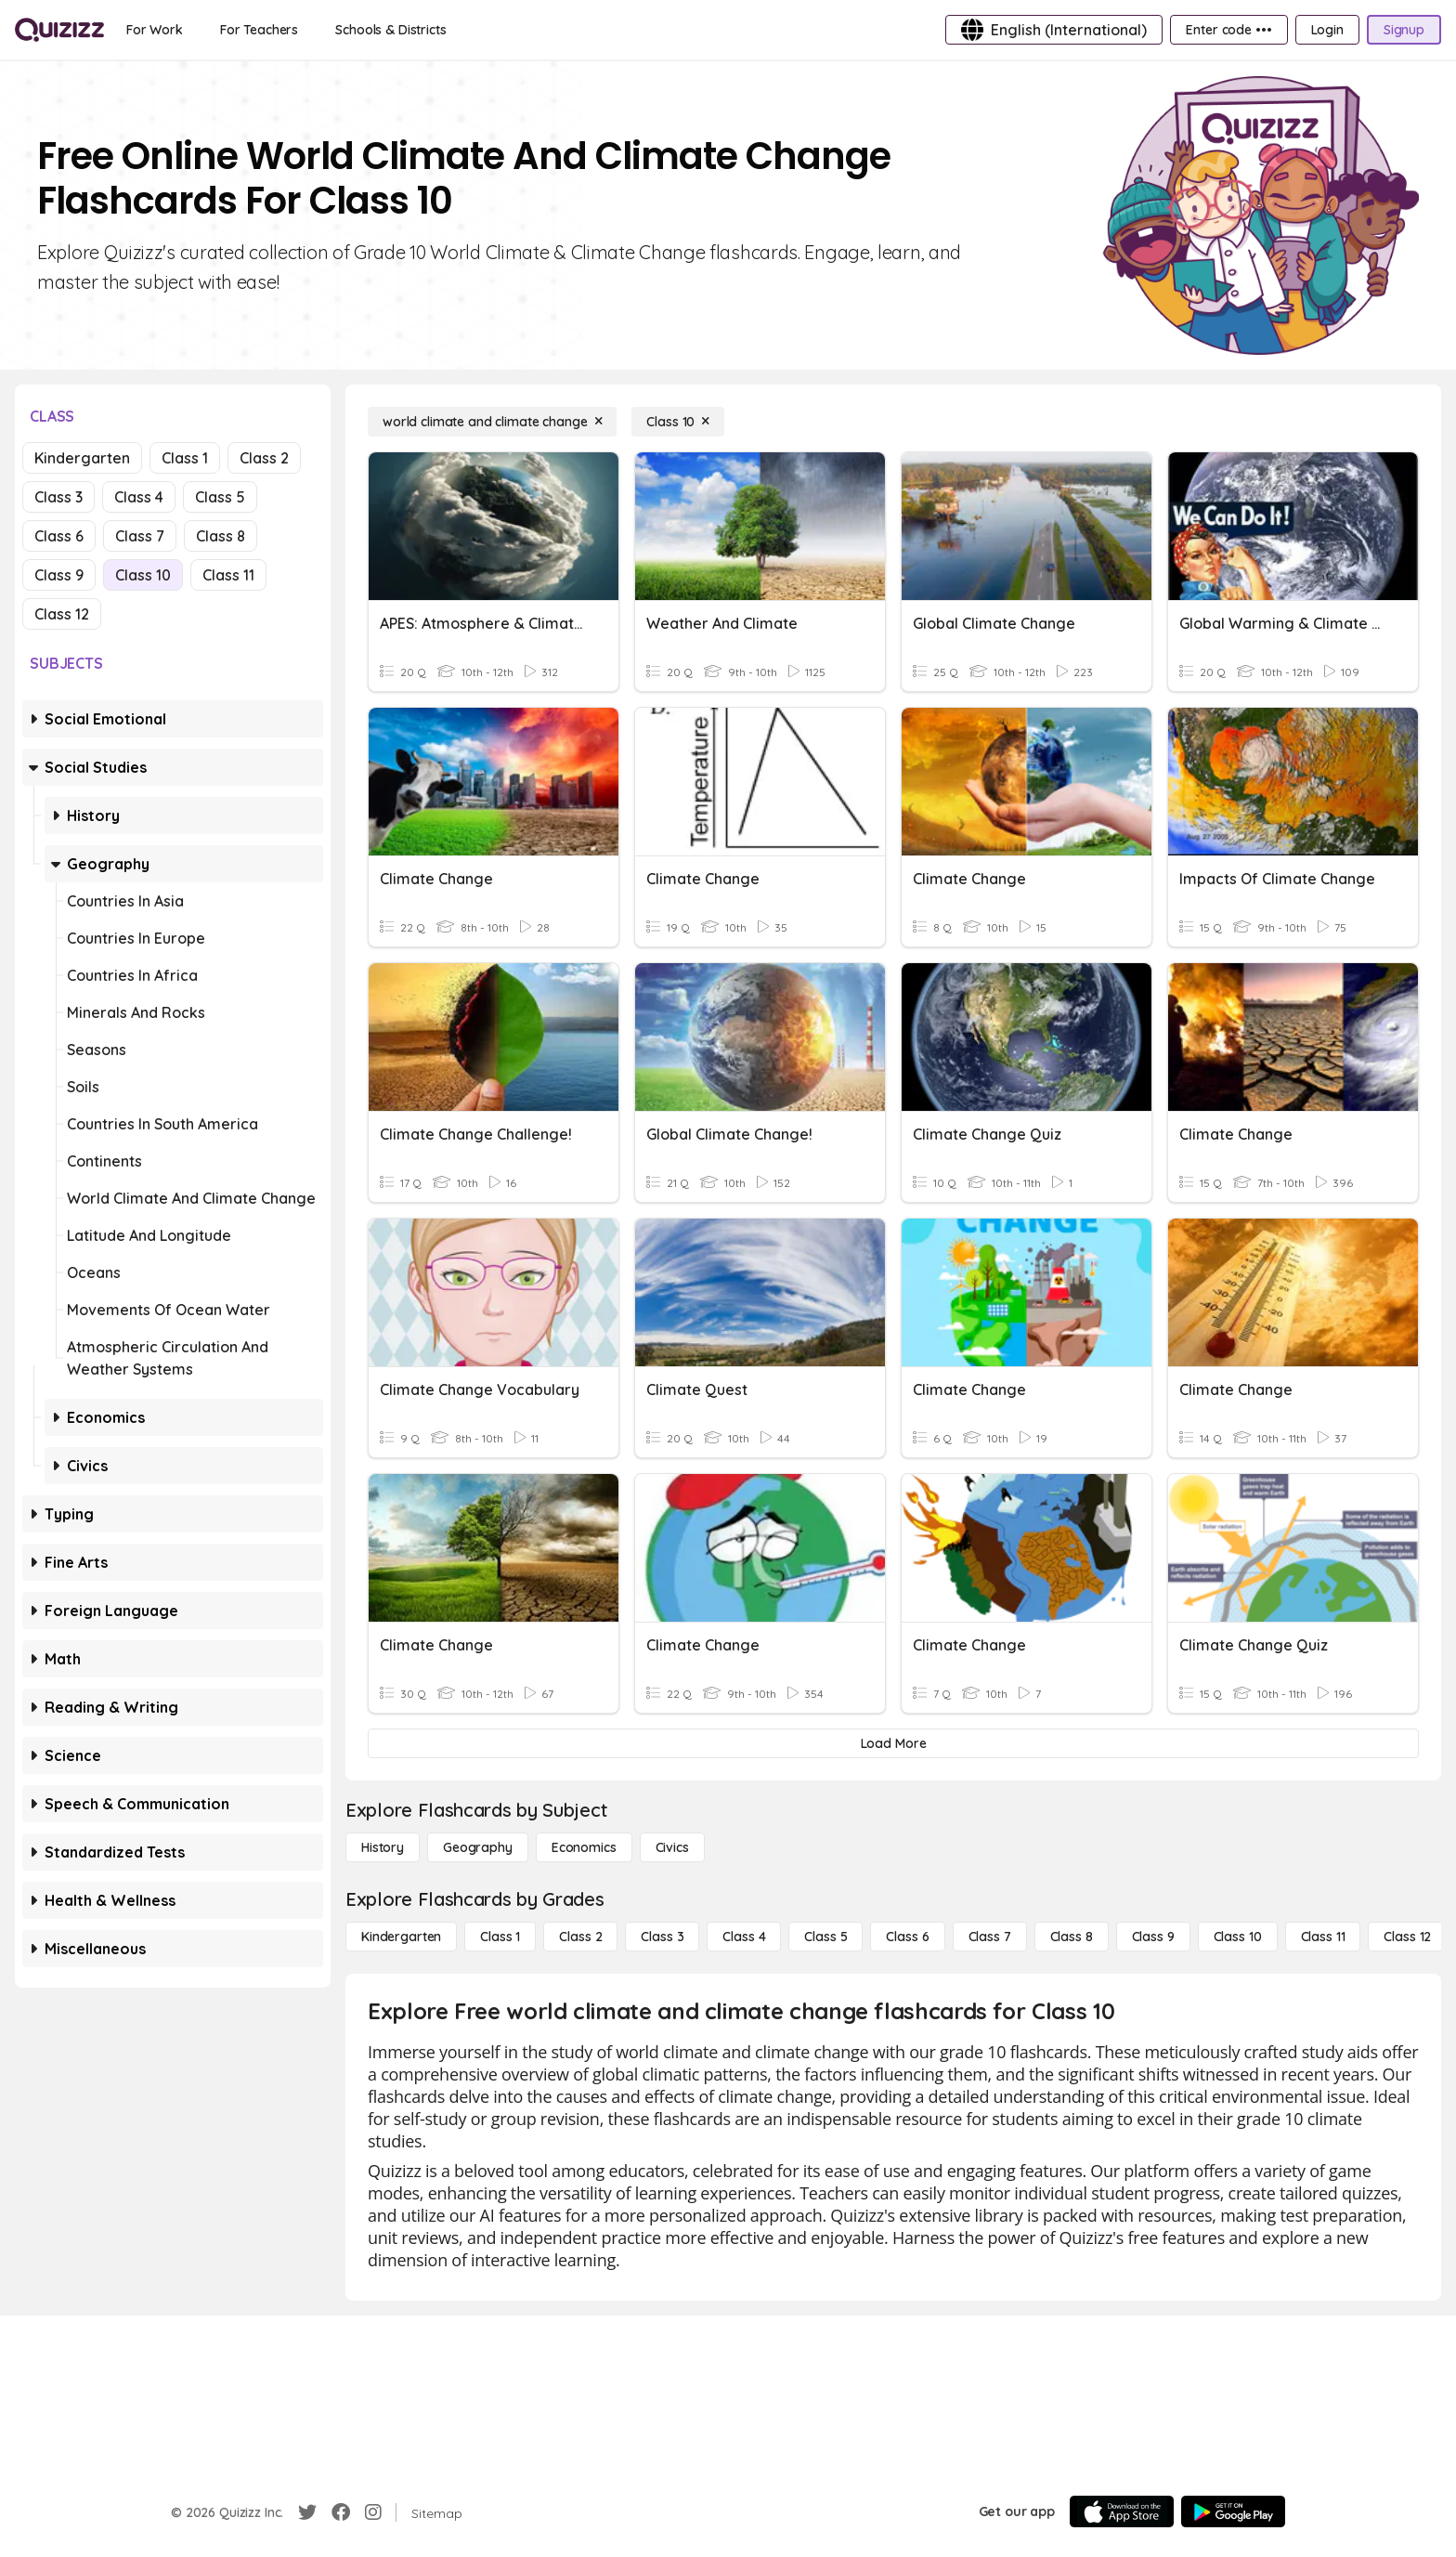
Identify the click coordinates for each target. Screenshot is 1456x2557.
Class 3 (58, 497)
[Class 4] (744, 1936)
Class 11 (228, 575)
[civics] (672, 1847)
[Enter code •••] (1228, 30)
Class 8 (220, 536)
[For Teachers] (259, 30)
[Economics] (584, 1847)
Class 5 (220, 497)
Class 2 (264, 458)
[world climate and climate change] (492, 422)
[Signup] (1404, 30)
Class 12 (61, 614)
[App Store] (1122, 2511)
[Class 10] (677, 422)
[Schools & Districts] (390, 30)
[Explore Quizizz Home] (59, 30)
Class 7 (139, 536)
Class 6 (59, 536)
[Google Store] (1233, 2511)
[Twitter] (307, 2512)
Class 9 (59, 575)
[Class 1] (500, 1936)
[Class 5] (825, 1936)
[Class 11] (1323, 1936)
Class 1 (185, 458)
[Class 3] (662, 1936)
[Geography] (477, 1847)
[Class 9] (1153, 1936)
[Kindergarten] (401, 1936)
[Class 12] (1407, 1936)
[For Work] (154, 30)
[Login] (1327, 30)
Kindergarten (82, 458)
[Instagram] (373, 2512)
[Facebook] (341, 2512)
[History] (382, 1847)
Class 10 (143, 575)
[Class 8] (1071, 1936)
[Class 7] (990, 1936)
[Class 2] (580, 1936)
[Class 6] (907, 1936)
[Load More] (893, 1743)
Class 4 (138, 497)
